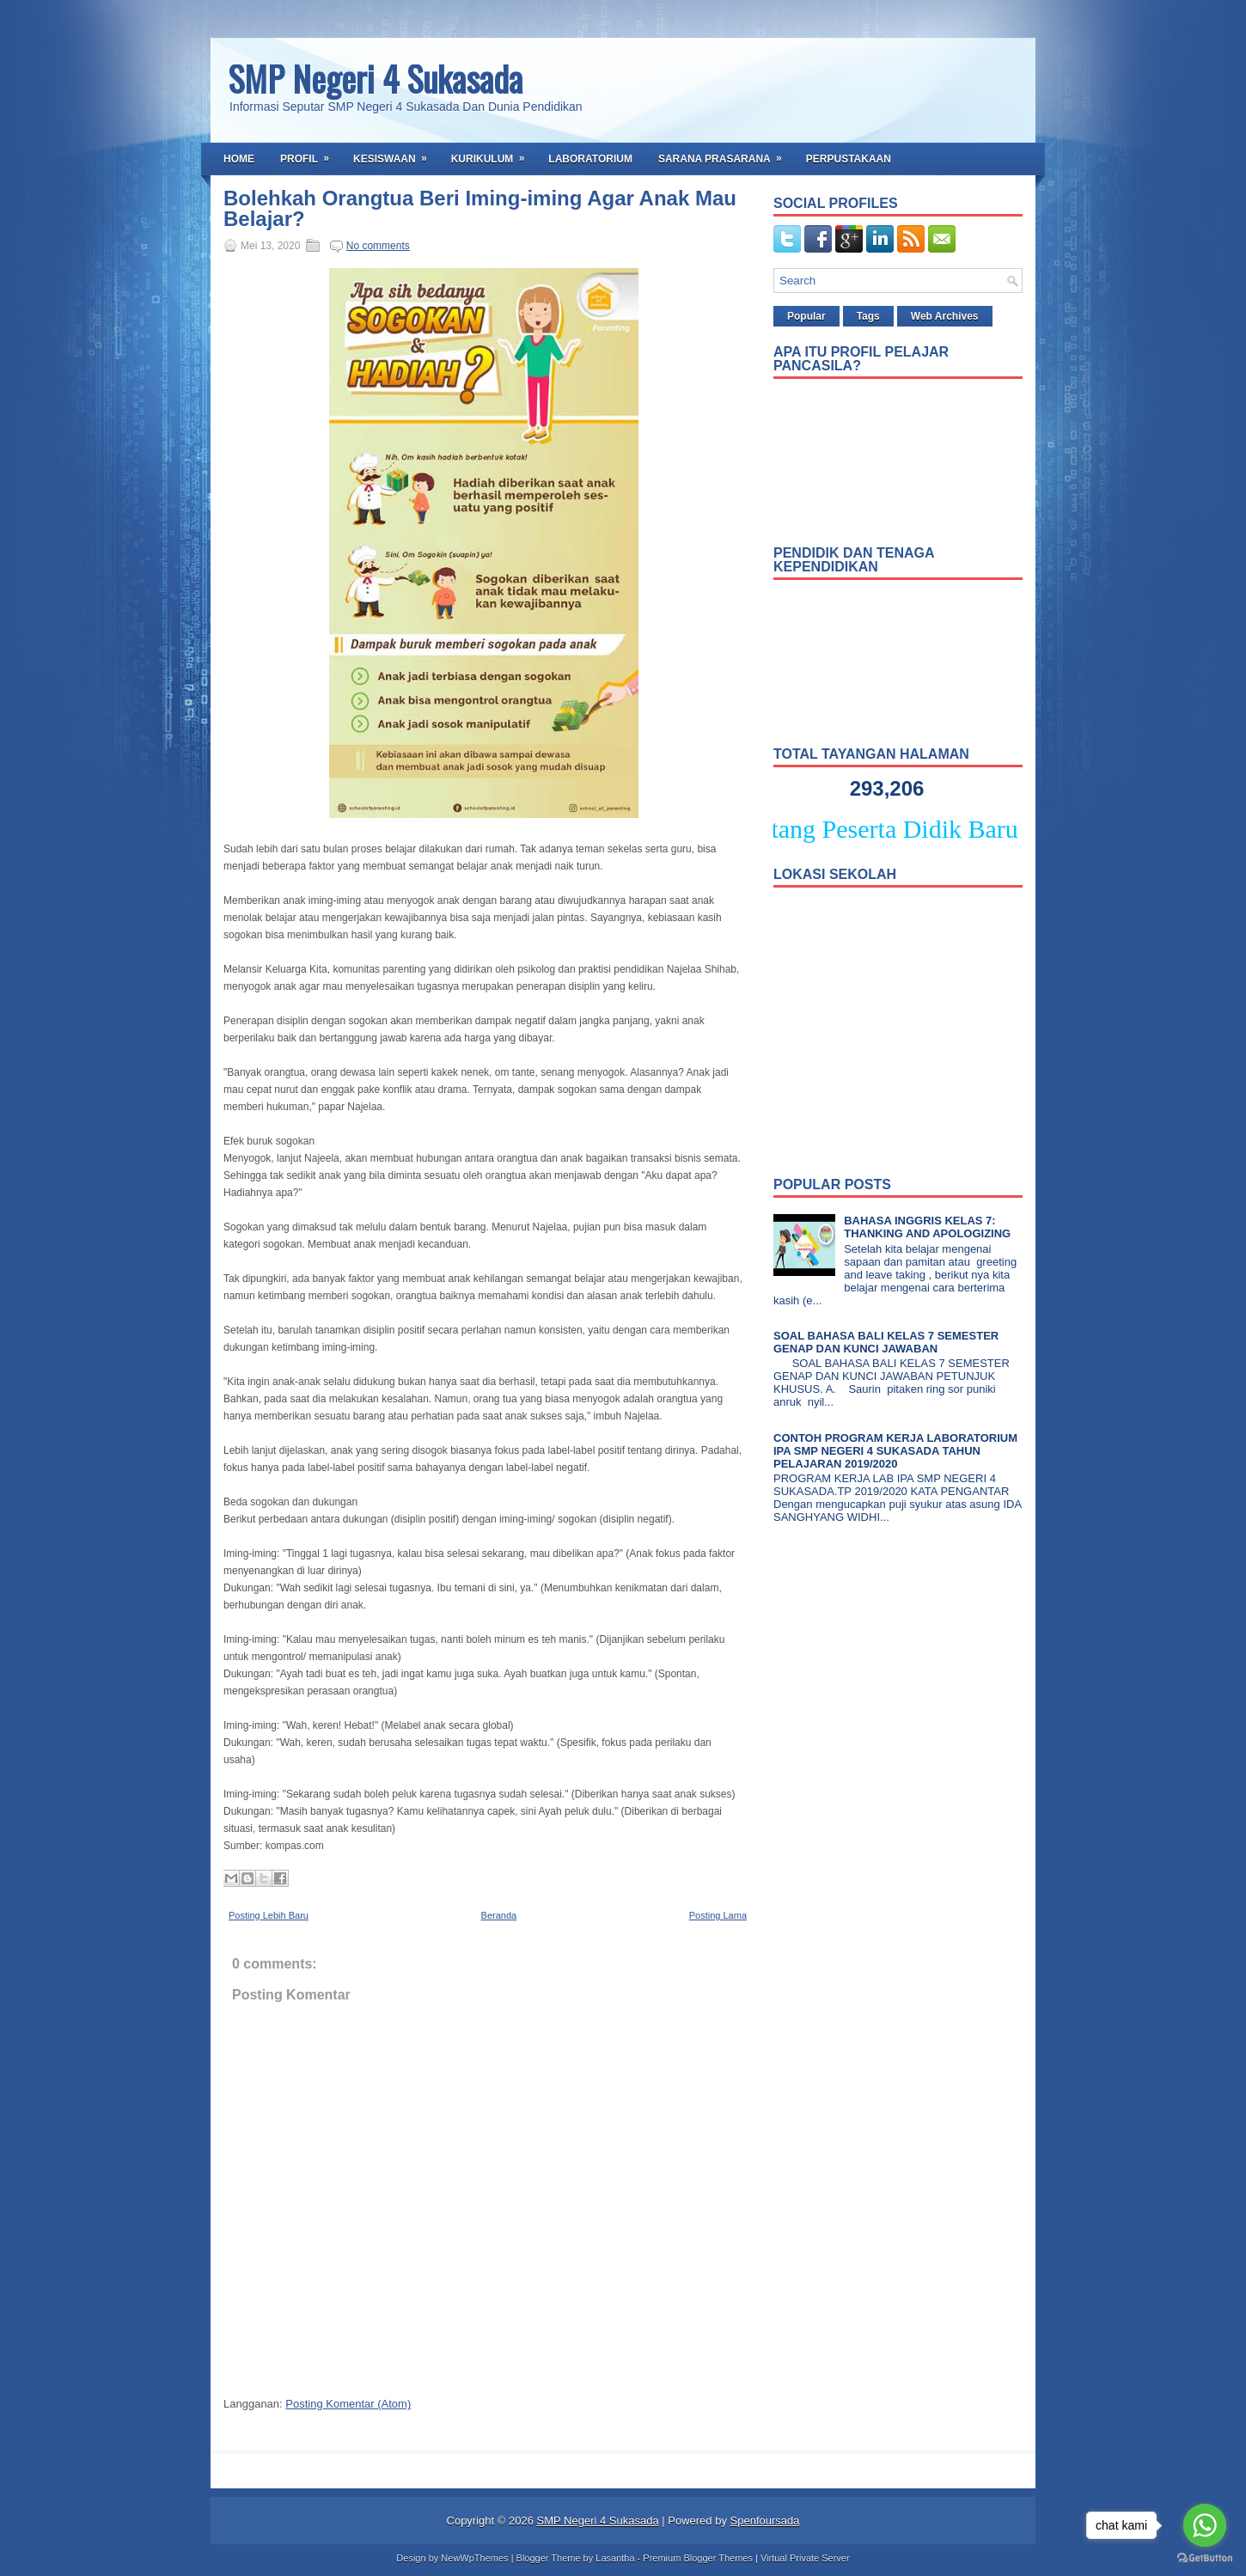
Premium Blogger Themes (698, 2558)
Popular (806, 316)
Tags (868, 316)
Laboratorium (590, 159)
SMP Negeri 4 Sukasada (375, 78)
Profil (310, 154)
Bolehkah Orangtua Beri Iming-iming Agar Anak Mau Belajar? (479, 208)
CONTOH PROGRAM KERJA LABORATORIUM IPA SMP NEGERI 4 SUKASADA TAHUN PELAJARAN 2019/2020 (895, 1450)
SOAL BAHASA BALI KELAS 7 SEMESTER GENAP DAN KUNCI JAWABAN (886, 1342)
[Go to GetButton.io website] (1204, 2558)
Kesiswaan (395, 154)
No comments (378, 246)
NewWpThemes (474, 2558)
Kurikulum (493, 154)
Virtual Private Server (805, 2558)
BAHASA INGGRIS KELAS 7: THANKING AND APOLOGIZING (927, 1227)
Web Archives (945, 316)
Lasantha (615, 2558)
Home (238, 159)
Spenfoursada (765, 2520)
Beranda (499, 1915)
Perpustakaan (848, 159)
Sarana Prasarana (725, 154)
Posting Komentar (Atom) (348, 2403)
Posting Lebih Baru (268, 1915)
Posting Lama (718, 1915)
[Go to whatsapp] (1204, 2525)
